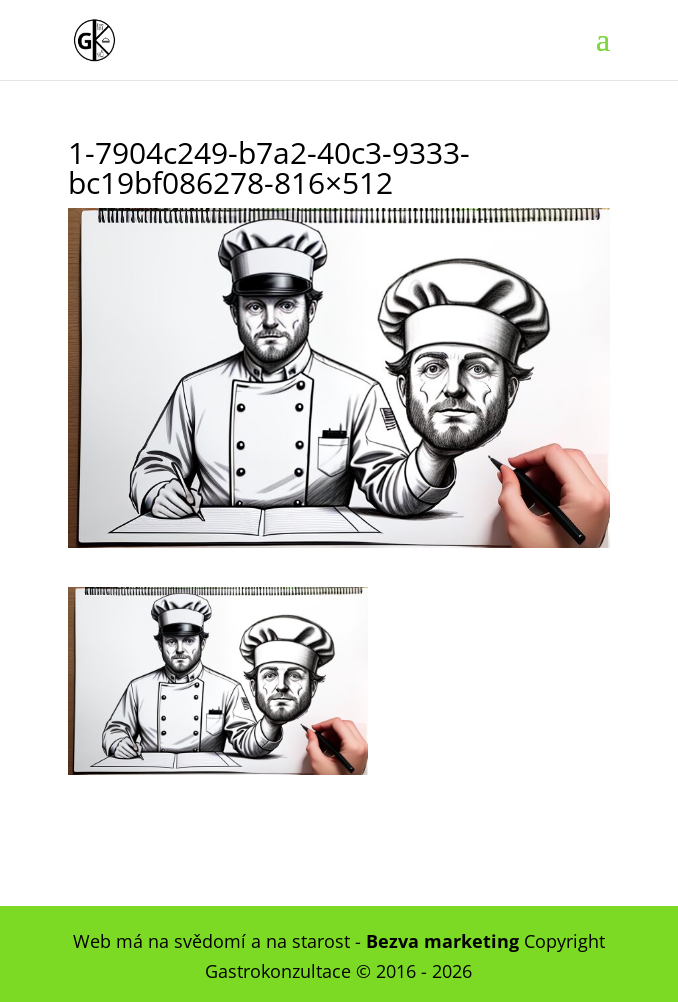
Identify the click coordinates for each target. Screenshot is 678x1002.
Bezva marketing (442, 941)
